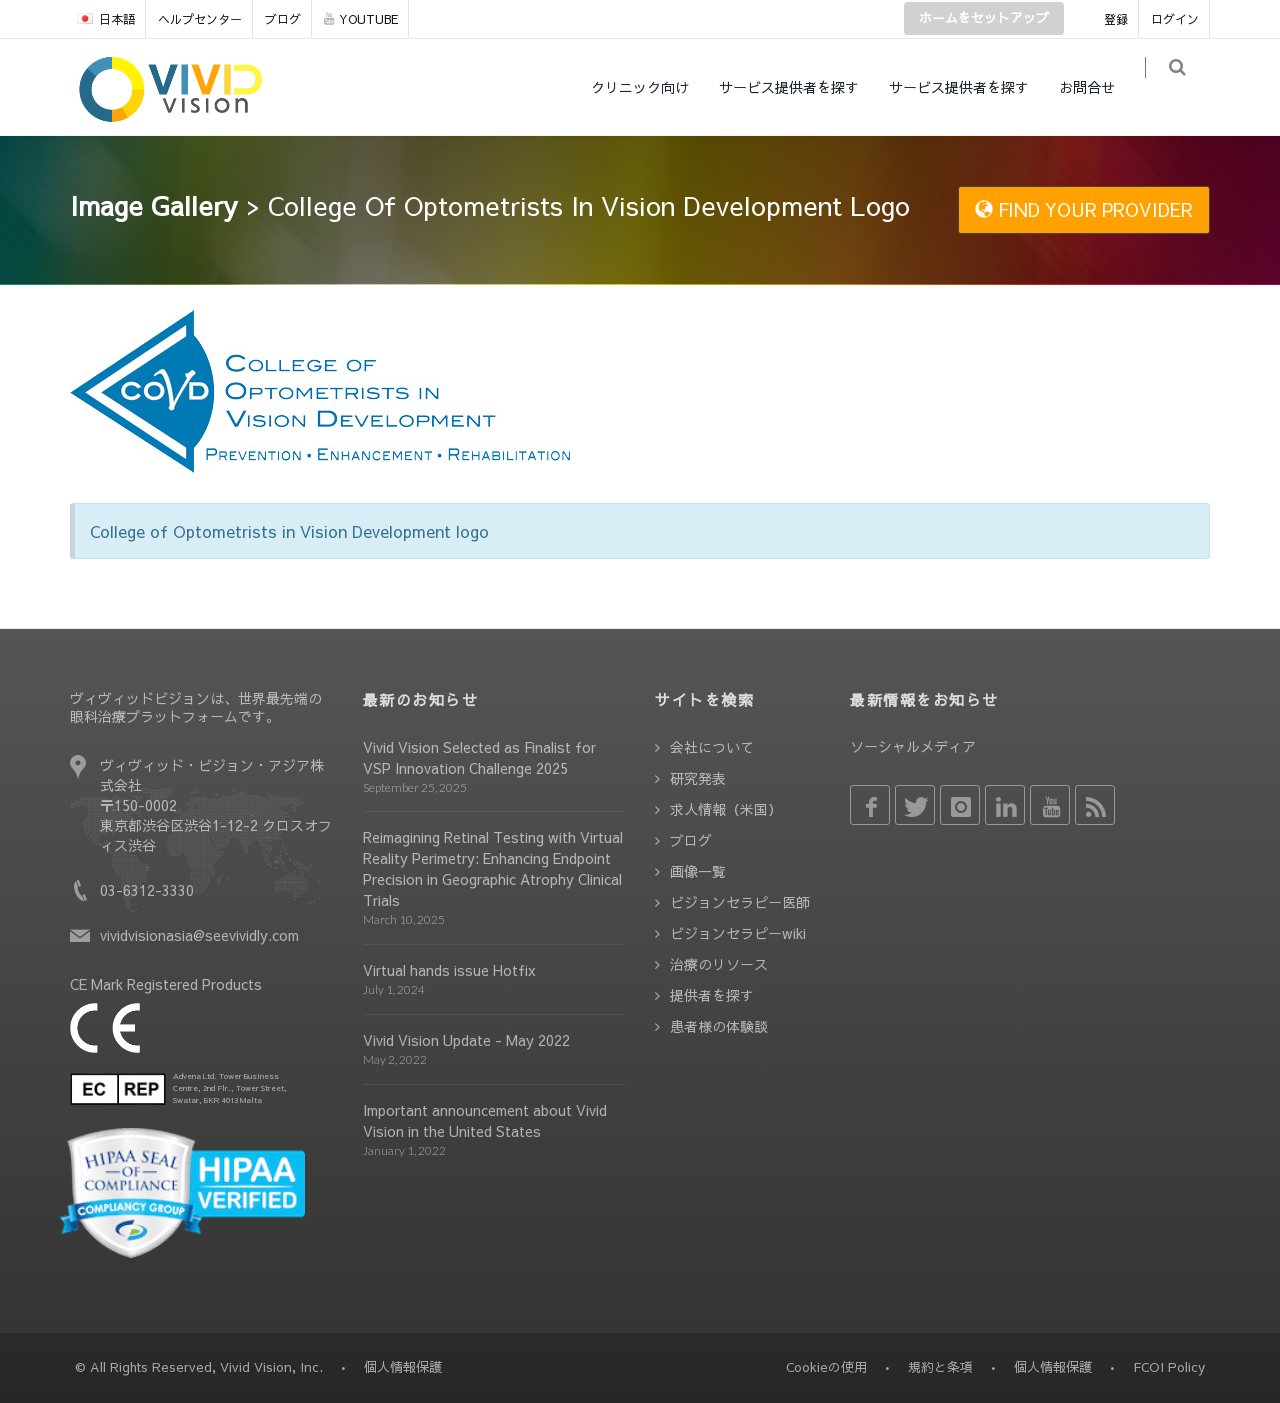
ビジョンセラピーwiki (738, 933)
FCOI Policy (1169, 1367)
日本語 (106, 19)
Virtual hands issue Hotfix (449, 970)
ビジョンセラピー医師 (740, 902)
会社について (712, 747)
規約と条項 (940, 1367)
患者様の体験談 (719, 1026)
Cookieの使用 (826, 1367)
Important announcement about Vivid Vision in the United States (485, 1120)
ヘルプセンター (200, 19)
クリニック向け (653, 87)
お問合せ (1100, 87)
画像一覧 (698, 871)
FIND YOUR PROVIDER (1084, 209)
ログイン (1175, 19)
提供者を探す (712, 995)
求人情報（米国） (726, 809)
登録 (1116, 19)
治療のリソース (719, 964)
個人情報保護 (1053, 1367)
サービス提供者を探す (802, 87)
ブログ (283, 19)
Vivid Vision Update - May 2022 (466, 1040)
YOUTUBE (361, 19)
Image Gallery (154, 205)
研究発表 (698, 778)
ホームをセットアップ (984, 18)
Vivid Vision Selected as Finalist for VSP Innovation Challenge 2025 (479, 757)
